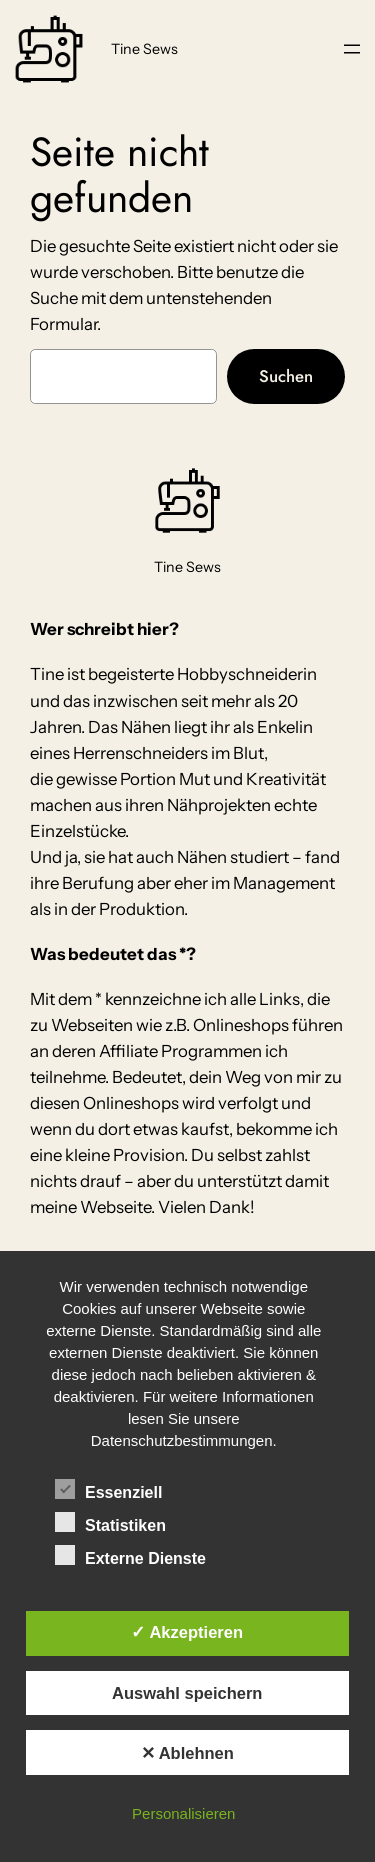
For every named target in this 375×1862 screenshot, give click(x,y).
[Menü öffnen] (352, 49)
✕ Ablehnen (187, 1753)
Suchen (286, 376)
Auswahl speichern (187, 1693)
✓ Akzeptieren (187, 1632)
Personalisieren (183, 1813)
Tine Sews (144, 49)
